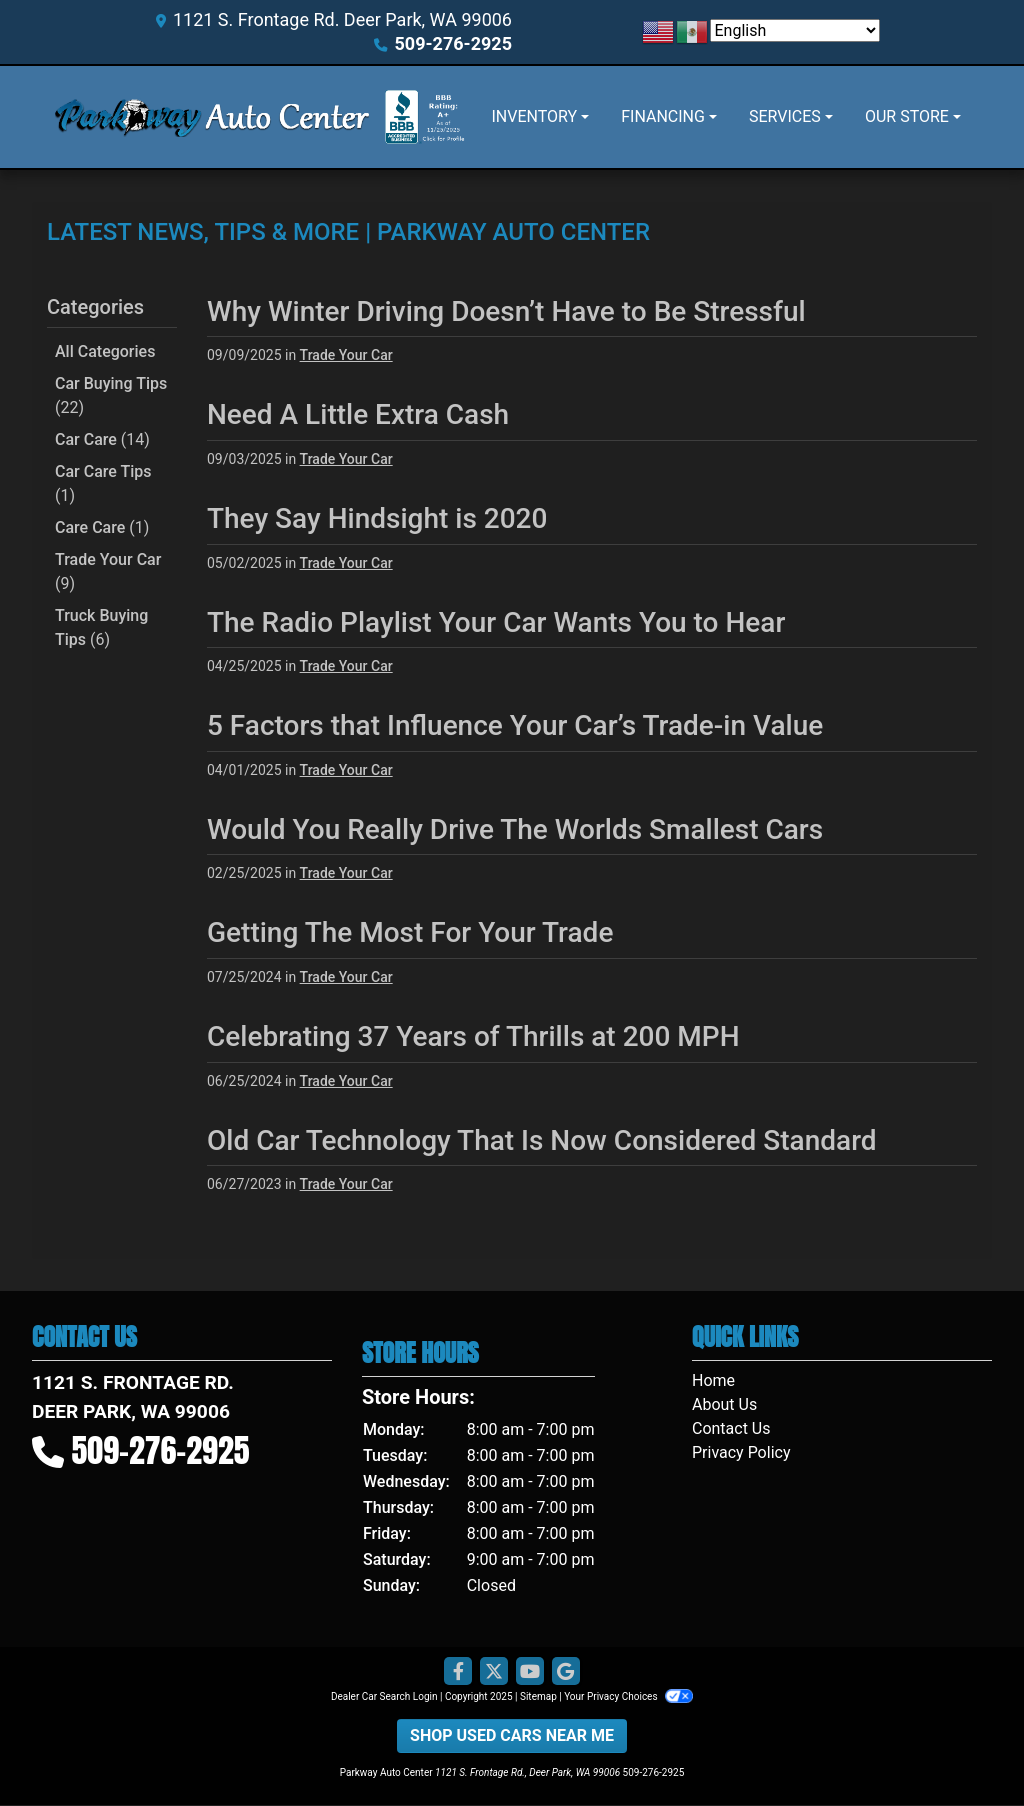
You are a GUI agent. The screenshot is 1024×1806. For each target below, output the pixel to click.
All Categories (105, 351)
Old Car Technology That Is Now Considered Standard (542, 1140)
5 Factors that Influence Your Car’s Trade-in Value (515, 725)
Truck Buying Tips (101, 627)
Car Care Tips (103, 483)
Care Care (102, 527)
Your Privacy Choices (628, 1696)
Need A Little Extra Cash (358, 414)
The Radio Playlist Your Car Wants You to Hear (496, 622)
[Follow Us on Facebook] (458, 1672)
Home (713, 1380)
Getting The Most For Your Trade (410, 932)
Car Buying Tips (111, 395)
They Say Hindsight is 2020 (377, 518)
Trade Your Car (108, 571)
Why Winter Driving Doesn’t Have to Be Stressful (506, 311)
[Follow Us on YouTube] (530, 1672)
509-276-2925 (453, 43)
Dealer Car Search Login (384, 1696)
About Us (724, 1404)
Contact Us (731, 1428)
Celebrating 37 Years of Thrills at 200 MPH (473, 1036)
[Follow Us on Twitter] (494, 1672)
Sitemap (538, 1696)
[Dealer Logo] (212, 117)
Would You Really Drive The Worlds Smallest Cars (515, 829)
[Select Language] (795, 30)
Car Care (102, 439)
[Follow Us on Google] (566, 1672)
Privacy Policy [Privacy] (741, 1452)
